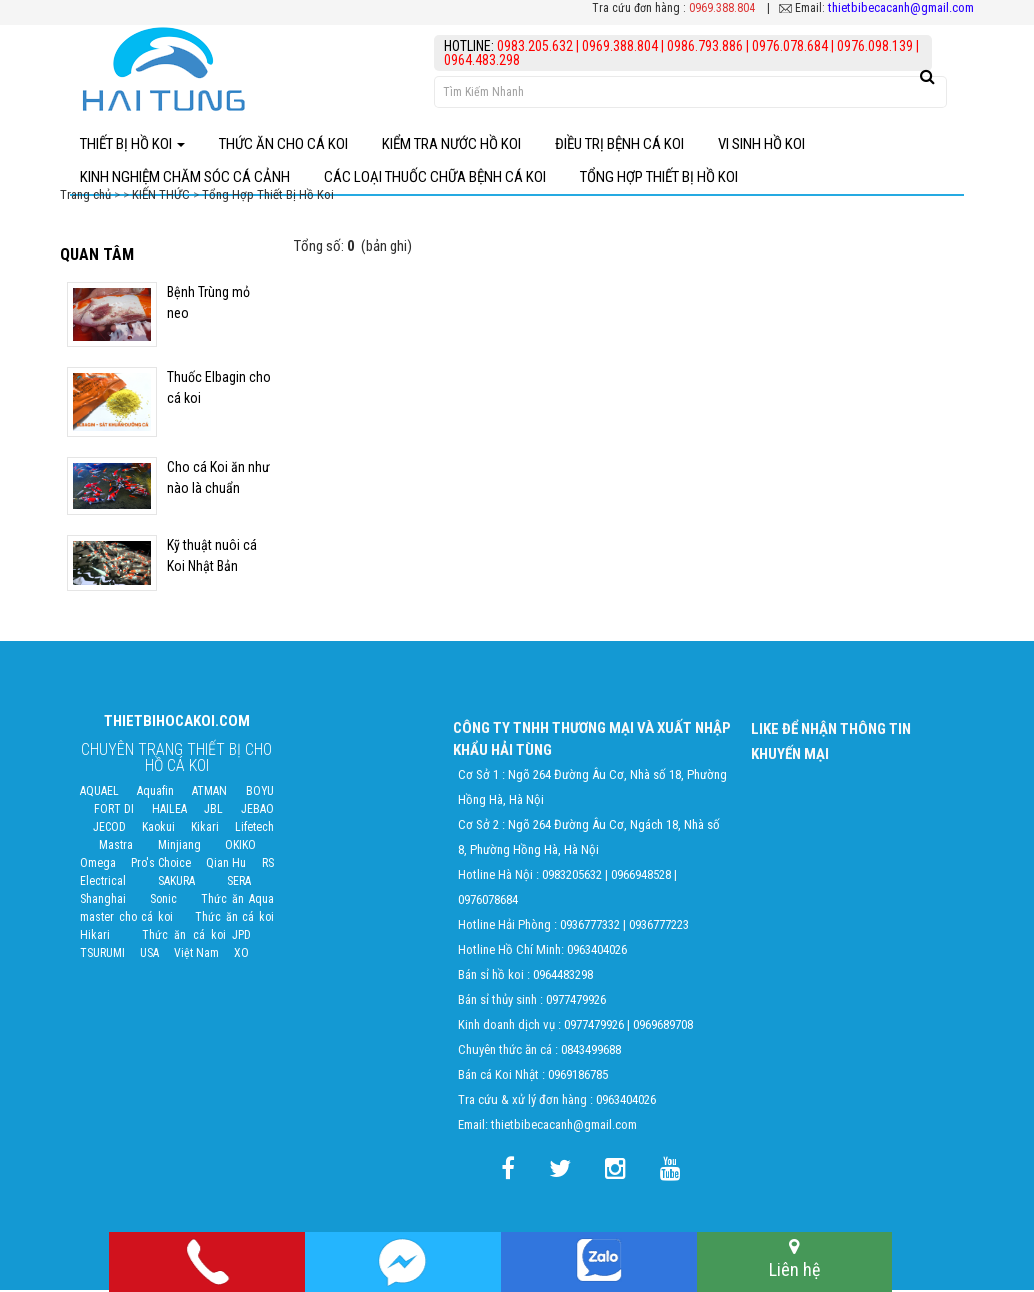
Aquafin (155, 793)
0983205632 (572, 876)
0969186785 (578, 1076)
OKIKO (240, 847)
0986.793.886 (705, 46)
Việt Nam (196, 955)
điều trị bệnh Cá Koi (619, 144)
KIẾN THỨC (161, 196)
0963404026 (597, 951)
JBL (213, 811)
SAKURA (176, 883)
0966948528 (641, 876)
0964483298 (563, 976)
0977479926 (576, 1001)
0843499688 (591, 1051)
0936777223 (659, 926)
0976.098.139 (875, 46)
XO (241, 955)
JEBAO (257, 811)
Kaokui (158, 829)
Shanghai (103, 901)
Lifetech (254, 829)
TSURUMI (102, 955)
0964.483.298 (482, 60)
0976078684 (488, 901)
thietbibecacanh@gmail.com (901, 7)
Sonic (163, 901)
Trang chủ (87, 196)
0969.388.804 (722, 8)
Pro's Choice (161, 865)
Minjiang (179, 847)
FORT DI (114, 811)
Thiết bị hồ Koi (132, 144)
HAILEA (169, 811)
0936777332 (590, 926)
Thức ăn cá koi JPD (197, 937)
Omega (98, 865)
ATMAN (209, 793)
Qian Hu (226, 865)
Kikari (205, 829)
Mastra (116, 847)
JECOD (109, 829)
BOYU (260, 793)
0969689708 (663, 1026)
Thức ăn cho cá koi (283, 144)
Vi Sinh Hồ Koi (761, 144)
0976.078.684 (790, 46)
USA (149, 955)
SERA (239, 883)
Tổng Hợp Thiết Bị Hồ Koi (268, 196)
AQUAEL (99, 793)
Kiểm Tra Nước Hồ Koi (451, 144)
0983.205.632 (536, 46)
